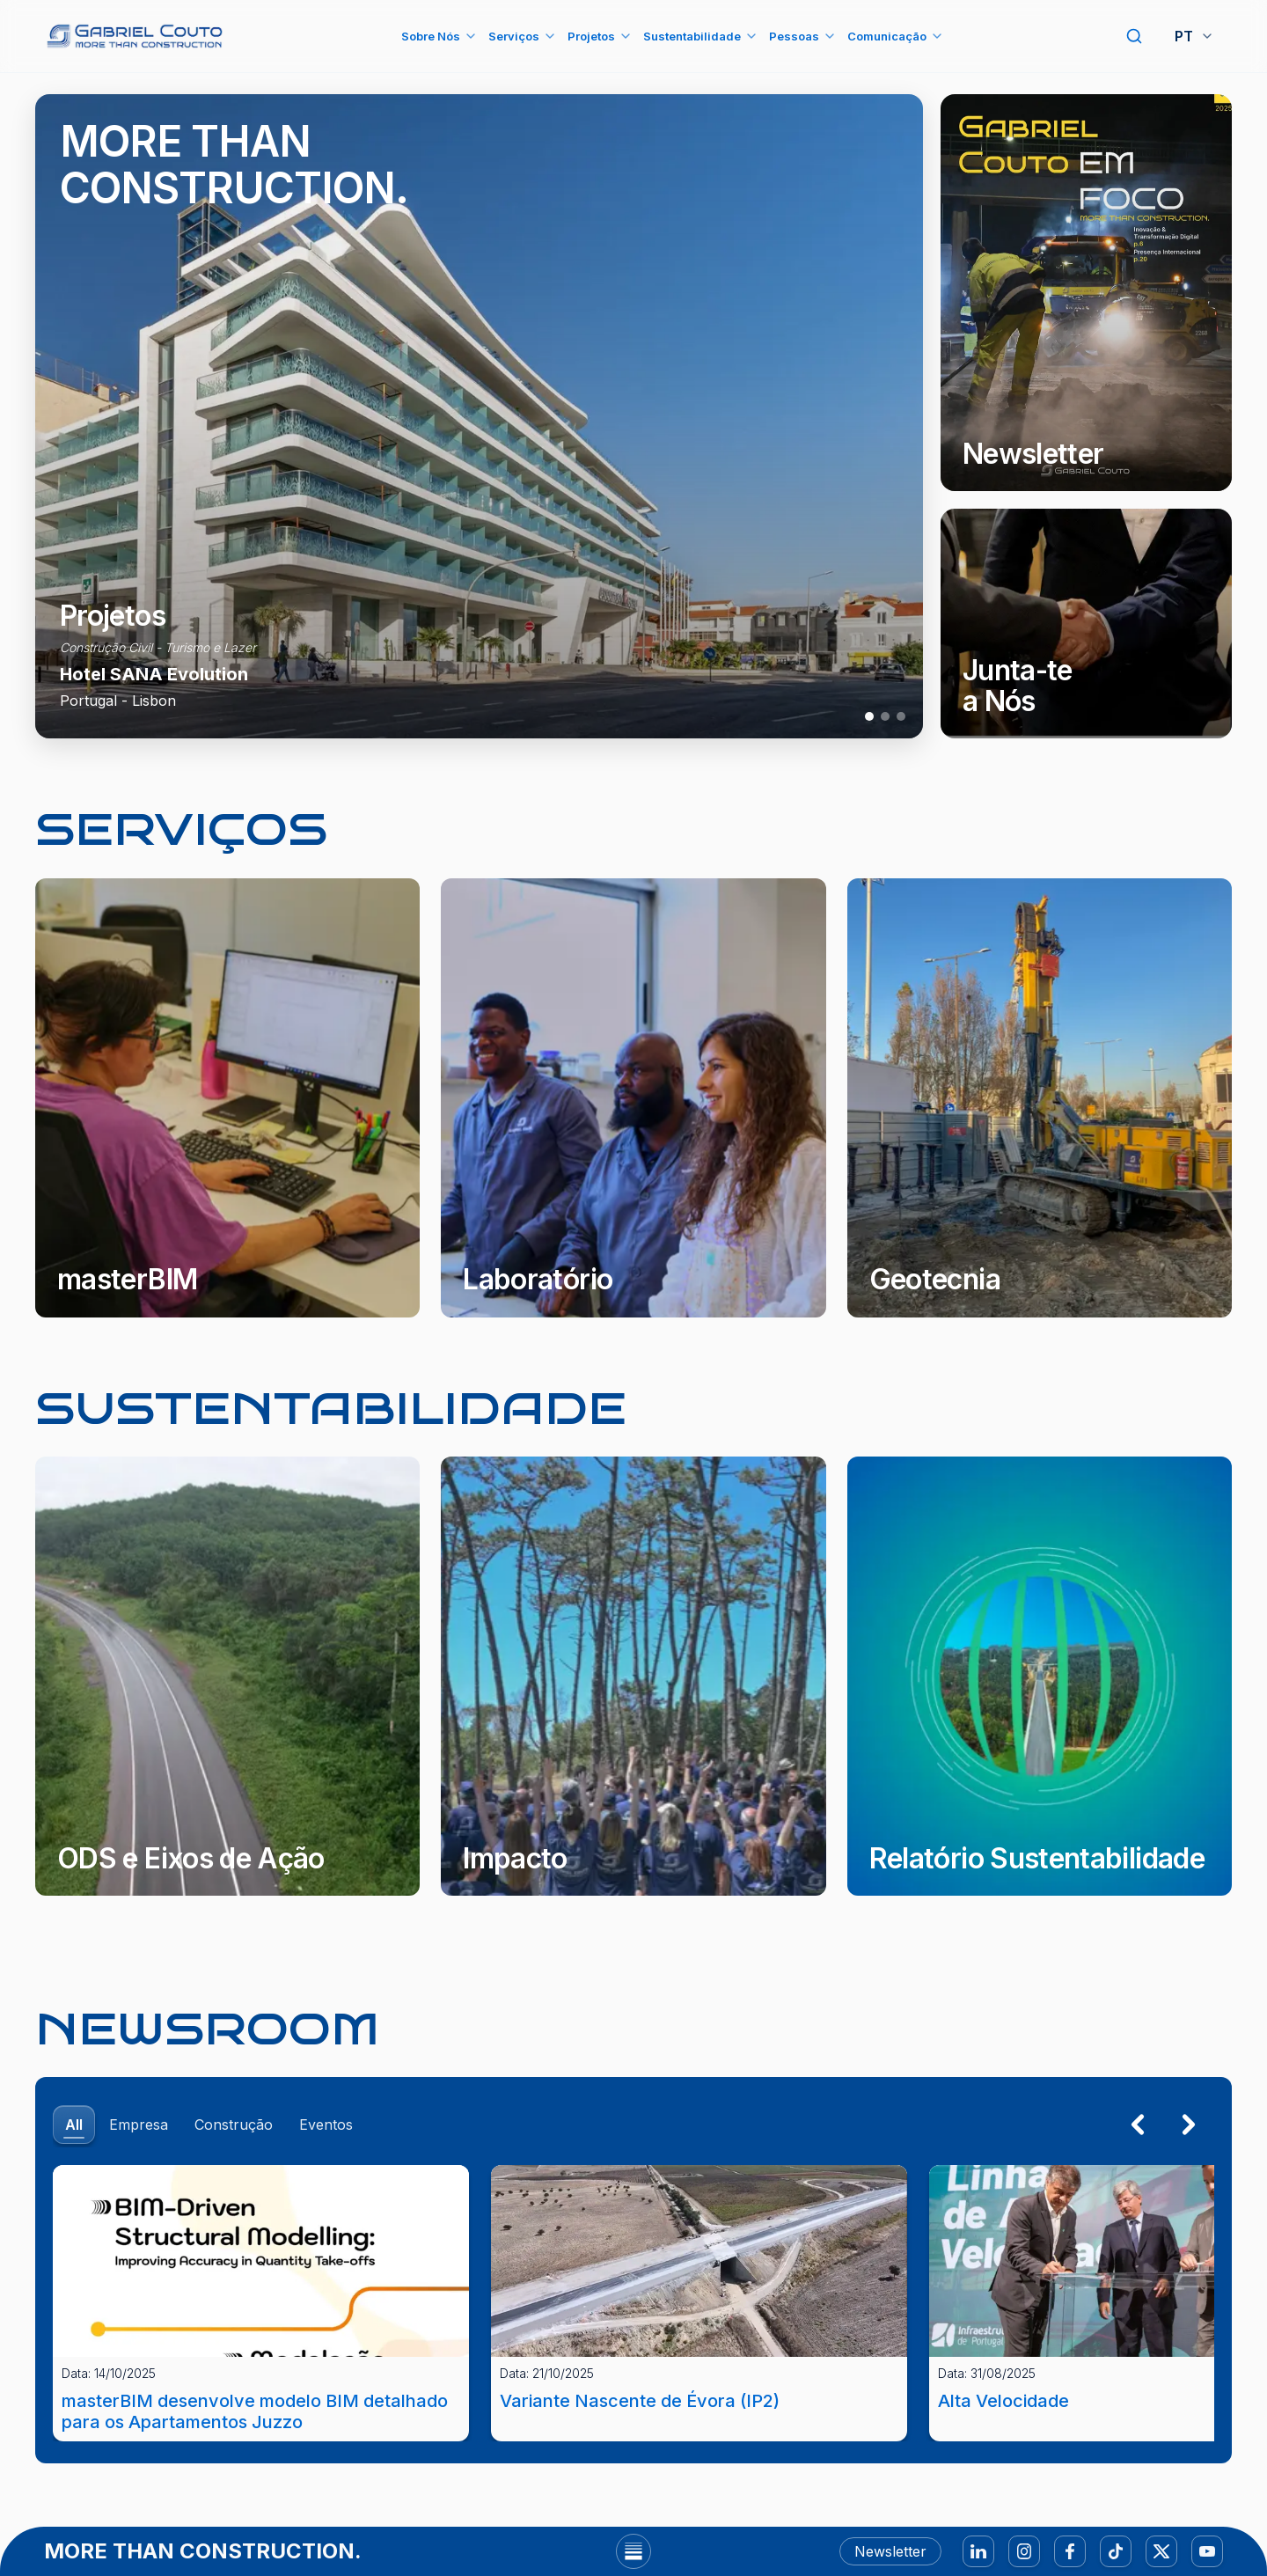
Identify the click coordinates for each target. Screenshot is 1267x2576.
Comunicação (886, 36)
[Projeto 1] (869, 716)
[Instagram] (1024, 2551)
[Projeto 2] (885, 716)
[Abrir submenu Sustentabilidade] (751, 36)
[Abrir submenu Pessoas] (830, 36)
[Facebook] (1070, 2551)
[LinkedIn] (978, 2551)
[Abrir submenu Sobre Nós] (471, 36)
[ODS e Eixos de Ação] (227, 1676)
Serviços (513, 36)
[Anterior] (1137, 2124)
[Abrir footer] (633, 2551)
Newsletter (890, 2551)
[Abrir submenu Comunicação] (937, 36)
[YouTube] (1207, 2551)
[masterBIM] (227, 1097)
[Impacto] (633, 1676)
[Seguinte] (1188, 2124)
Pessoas (794, 36)
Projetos (591, 36)
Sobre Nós (430, 36)
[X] (1161, 2551)
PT (1194, 36)
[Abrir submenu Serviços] (550, 36)
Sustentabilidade (692, 36)
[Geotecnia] (1039, 1097)
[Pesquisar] (1134, 36)
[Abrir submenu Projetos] (626, 36)
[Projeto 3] (901, 716)
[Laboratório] (633, 1097)
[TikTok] (1116, 2551)
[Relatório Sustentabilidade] (1039, 1676)
